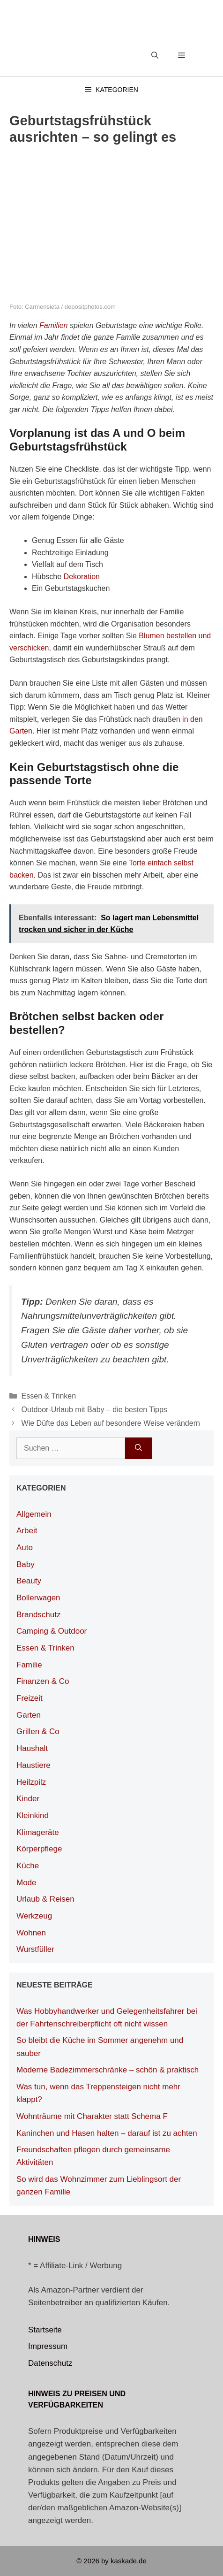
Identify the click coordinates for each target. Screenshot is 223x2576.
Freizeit (29, 1698)
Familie (29, 1664)
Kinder (27, 1798)
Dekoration (82, 577)
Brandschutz (38, 1614)
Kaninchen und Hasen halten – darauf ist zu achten (106, 2133)
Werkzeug (34, 1915)
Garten (28, 1715)
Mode (26, 1882)
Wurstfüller (35, 1949)
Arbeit (26, 1530)
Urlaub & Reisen (45, 1899)
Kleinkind (32, 1815)
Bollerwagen (38, 1597)
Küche (27, 1865)
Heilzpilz (31, 1782)
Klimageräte (37, 1832)
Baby (25, 1564)
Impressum (47, 2346)
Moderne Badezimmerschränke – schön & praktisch (107, 2069)
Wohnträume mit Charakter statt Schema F (92, 2116)
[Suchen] (138, 1448)
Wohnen (31, 1932)
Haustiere (33, 1765)
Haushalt (32, 1748)
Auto (24, 1547)
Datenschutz (50, 2363)
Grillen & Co (37, 1731)
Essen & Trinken (49, 1396)
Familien (53, 325)
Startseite (45, 2329)
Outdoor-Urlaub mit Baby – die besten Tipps (94, 1410)
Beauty (28, 1580)
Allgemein (34, 1514)
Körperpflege (39, 1848)
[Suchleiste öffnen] (154, 55)
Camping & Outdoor (51, 1631)
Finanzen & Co (42, 1681)
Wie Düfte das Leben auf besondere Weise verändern (111, 1423)
